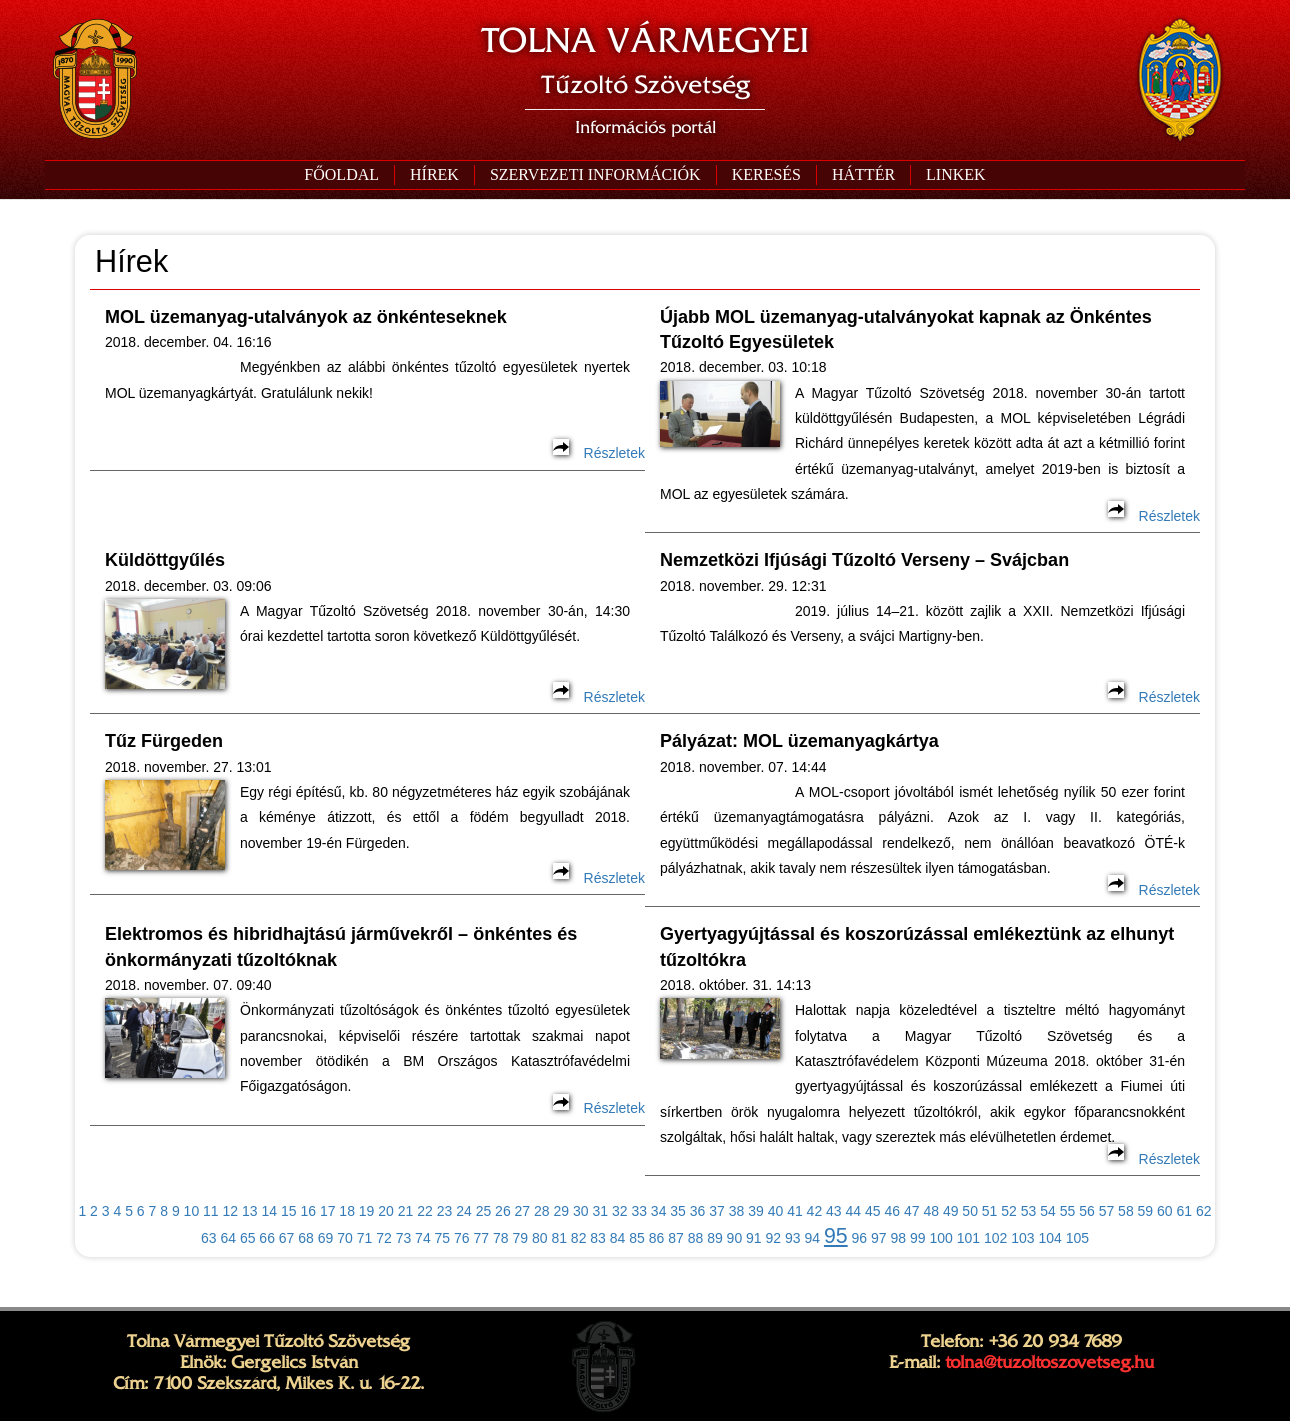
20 (386, 1211)
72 (384, 1238)
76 (462, 1238)
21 (406, 1211)
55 (1068, 1211)
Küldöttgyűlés (165, 560)
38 (737, 1211)
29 (562, 1211)
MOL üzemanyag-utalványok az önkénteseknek (306, 317)
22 (425, 1211)
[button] (595, 175)
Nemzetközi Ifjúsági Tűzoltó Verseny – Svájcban (864, 560)
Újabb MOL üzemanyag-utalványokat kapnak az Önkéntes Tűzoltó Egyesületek (906, 329)
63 (209, 1238)
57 (1107, 1211)
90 (735, 1238)
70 (345, 1238)
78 (501, 1238)
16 (308, 1211)
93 (793, 1238)
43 (834, 1211)
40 (776, 1211)
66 (267, 1238)
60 (1165, 1211)
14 (269, 1211)
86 (657, 1238)
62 (1204, 1211)
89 (715, 1238)
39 (756, 1211)
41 (795, 1211)
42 (815, 1211)
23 (445, 1211)
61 (1185, 1211)
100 (940, 1238)
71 (365, 1238)
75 (443, 1238)
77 (482, 1238)
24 (464, 1211)
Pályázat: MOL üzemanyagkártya (799, 741)
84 (618, 1238)
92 (774, 1238)
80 (540, 1238)
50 (970, 1211)
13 (250, 1211)
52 (1009, 1211)
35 (678, 1211)
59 (1146, 1211)
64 (228, 1238)
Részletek (599, 453)
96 (860, 1238)
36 (698, 1211)
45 (873, 1211)
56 (1087, 1211)
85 (637, 1238)
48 (931, 1211)
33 (639, 1211)
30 (581, 1211)
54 (1048, 1211)
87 (676, 1238)
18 (347, 1211)
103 (1022, 1238)
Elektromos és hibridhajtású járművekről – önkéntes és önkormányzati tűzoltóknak (341, 946)
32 (620, 1211)
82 (579, 1238)
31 (600, 1211)
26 (503, 1211)
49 (951, 1211)
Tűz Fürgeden (164, 741)
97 (879, 1238)
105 (1077, 1238)
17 (328, 1211)
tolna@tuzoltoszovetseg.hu (1049, 1362)
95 (836, 1236)
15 (289, 1211)
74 (423, 1238)
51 (990, 1211)
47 (912, 1211)
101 (968, 1238)
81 (559, 1238)
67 (287, 1238)
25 (484, 1211)
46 (892, 1211)
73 (404, 1238)
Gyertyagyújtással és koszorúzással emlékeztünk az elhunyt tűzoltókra (917, 946)
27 (523, 1211)
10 (192, 1211)
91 (754, 1238)
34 (659, 1211)
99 (918, 1238)
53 (1029, 1211)
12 (231, 1211)
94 (812, 1238)
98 (899, 1238)
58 (1126, 1211)
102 (995, 1238)
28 (542, 1211)
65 (248, 1238)
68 (306, 1238)
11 (211, 1211)
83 (598, 1238)
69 (326, 1238)
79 (520, 1238)
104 (1049, 1238)
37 (717, 1211)
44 (854, 1211)
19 (367, 1211)
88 (696, 1238)
